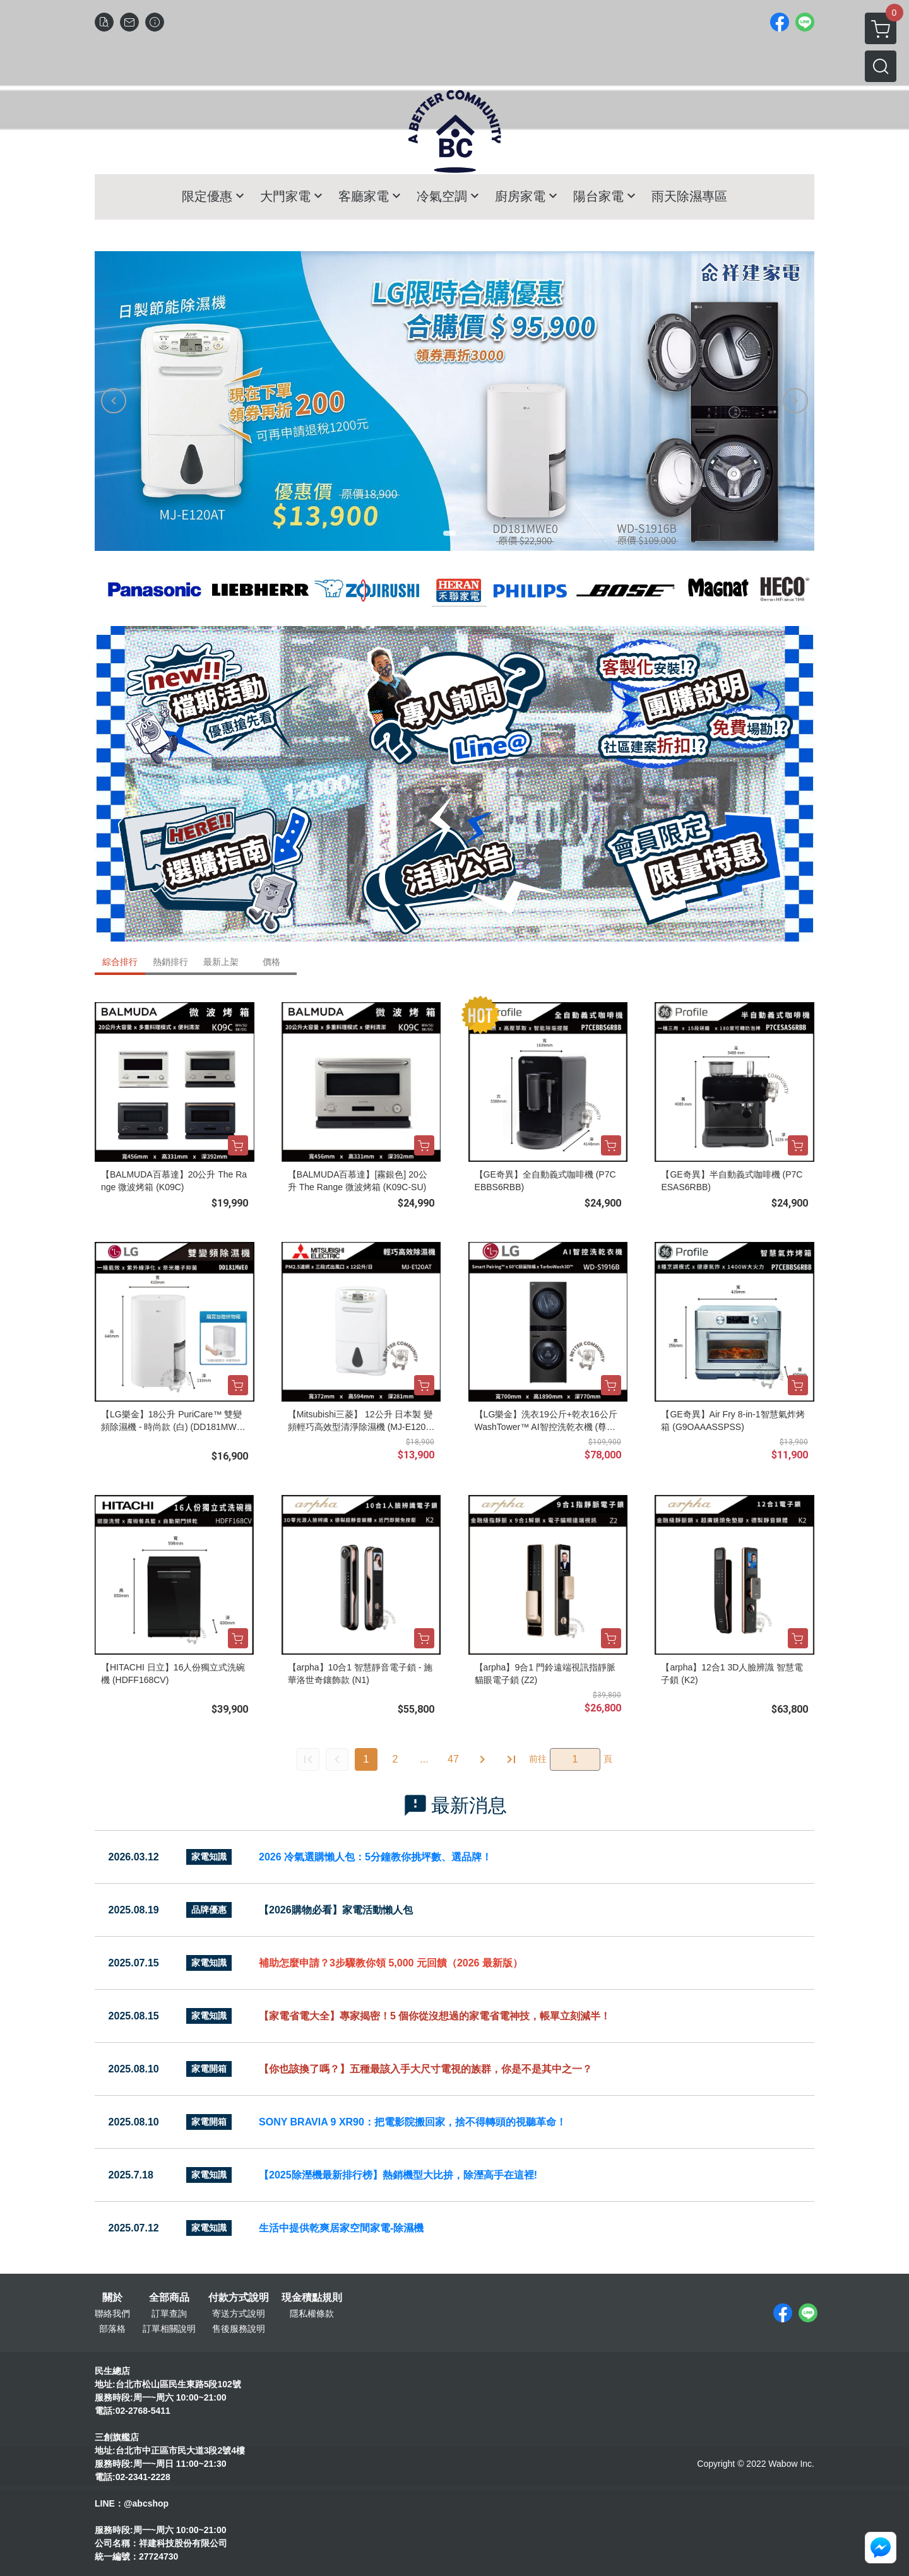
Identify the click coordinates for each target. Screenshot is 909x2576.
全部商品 (169, 2298)
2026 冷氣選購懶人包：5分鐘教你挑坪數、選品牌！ (375, 1857)
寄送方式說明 (238, 2313)
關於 (112, 2298)
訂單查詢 (169, 2313)
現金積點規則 (312, 2298)
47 (453, 1759)
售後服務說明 (238, 2328)
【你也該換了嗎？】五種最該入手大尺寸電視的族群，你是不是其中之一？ (425, 2069)
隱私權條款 (312, 2313)
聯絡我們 (112, 2313)
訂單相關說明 (169, 2328)
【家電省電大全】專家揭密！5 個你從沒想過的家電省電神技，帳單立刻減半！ (434, 2016)
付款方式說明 (238, 2298)
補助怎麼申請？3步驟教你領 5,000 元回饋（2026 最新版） (391, 1963)
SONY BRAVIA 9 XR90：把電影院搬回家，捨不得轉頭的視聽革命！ (412, 2122)
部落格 (112, 2328)
